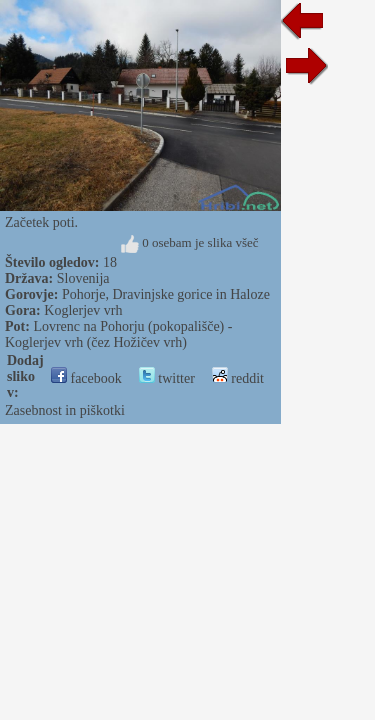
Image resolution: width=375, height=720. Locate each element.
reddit (238, 378)
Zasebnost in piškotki (65, 410)
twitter (167, 378)
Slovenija (83, 278)
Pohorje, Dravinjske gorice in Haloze (166, 294)
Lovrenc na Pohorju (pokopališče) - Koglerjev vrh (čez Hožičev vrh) (118, 334)
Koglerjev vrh (83, 310)
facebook (86, 378)
